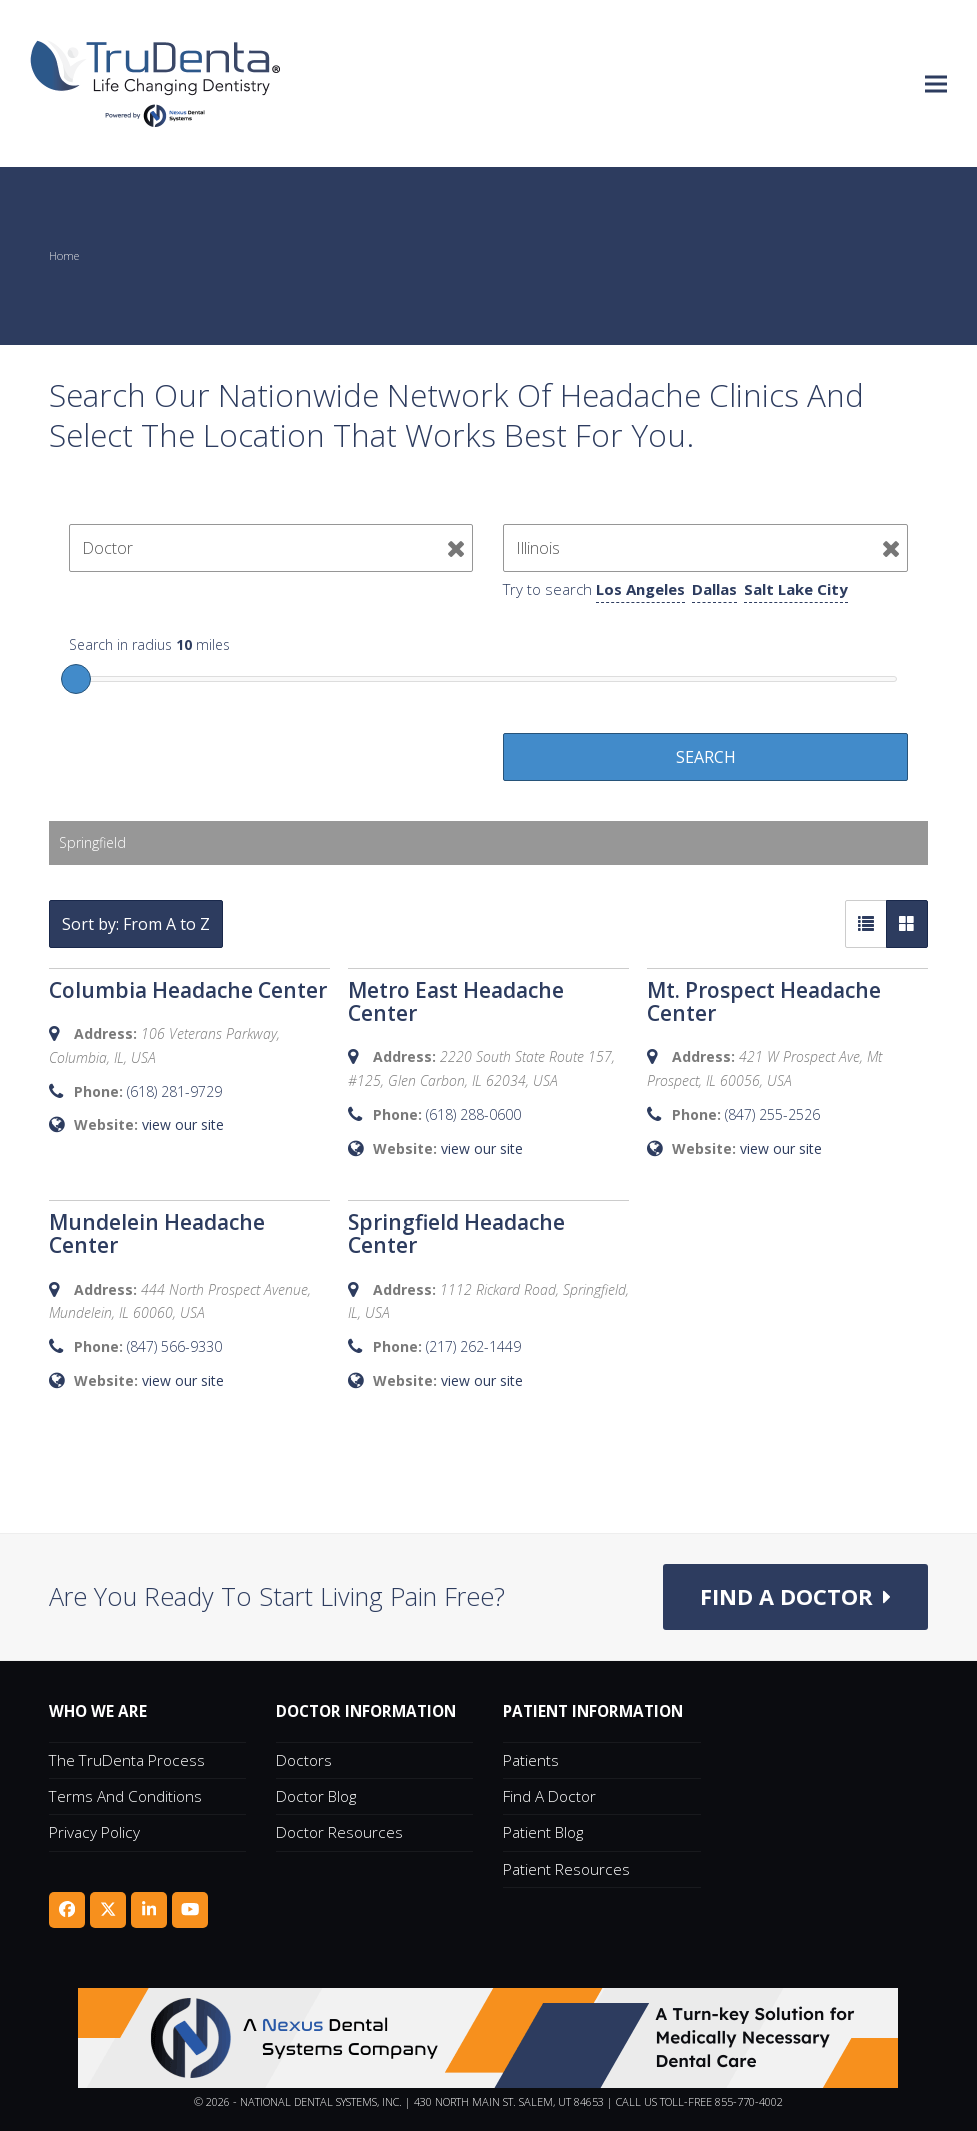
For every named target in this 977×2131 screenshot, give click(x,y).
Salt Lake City (796, 589)
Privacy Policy (94, 1833)
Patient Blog (543, 1833)
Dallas (714, 589)
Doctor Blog (316, 1797)
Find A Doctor (549, 1797)
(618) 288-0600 (473, 1114)
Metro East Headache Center (456, 1001)
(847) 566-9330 (174, 1346)
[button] (936, 83)
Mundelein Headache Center (157, 1233)
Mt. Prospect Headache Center (764, 1001)
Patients (531, 1760)
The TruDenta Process (127, 1760)
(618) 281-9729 (174, 1091)
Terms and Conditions (125, 1797)
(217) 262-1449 (473, 1346)
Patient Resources (566, 1869)
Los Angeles (640, 589)
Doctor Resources (339, 1833)
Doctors (304, 1760)
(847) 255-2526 (772, 1114)
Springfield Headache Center (456, 1233)
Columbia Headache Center (188, 990)
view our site (183, 1124)
